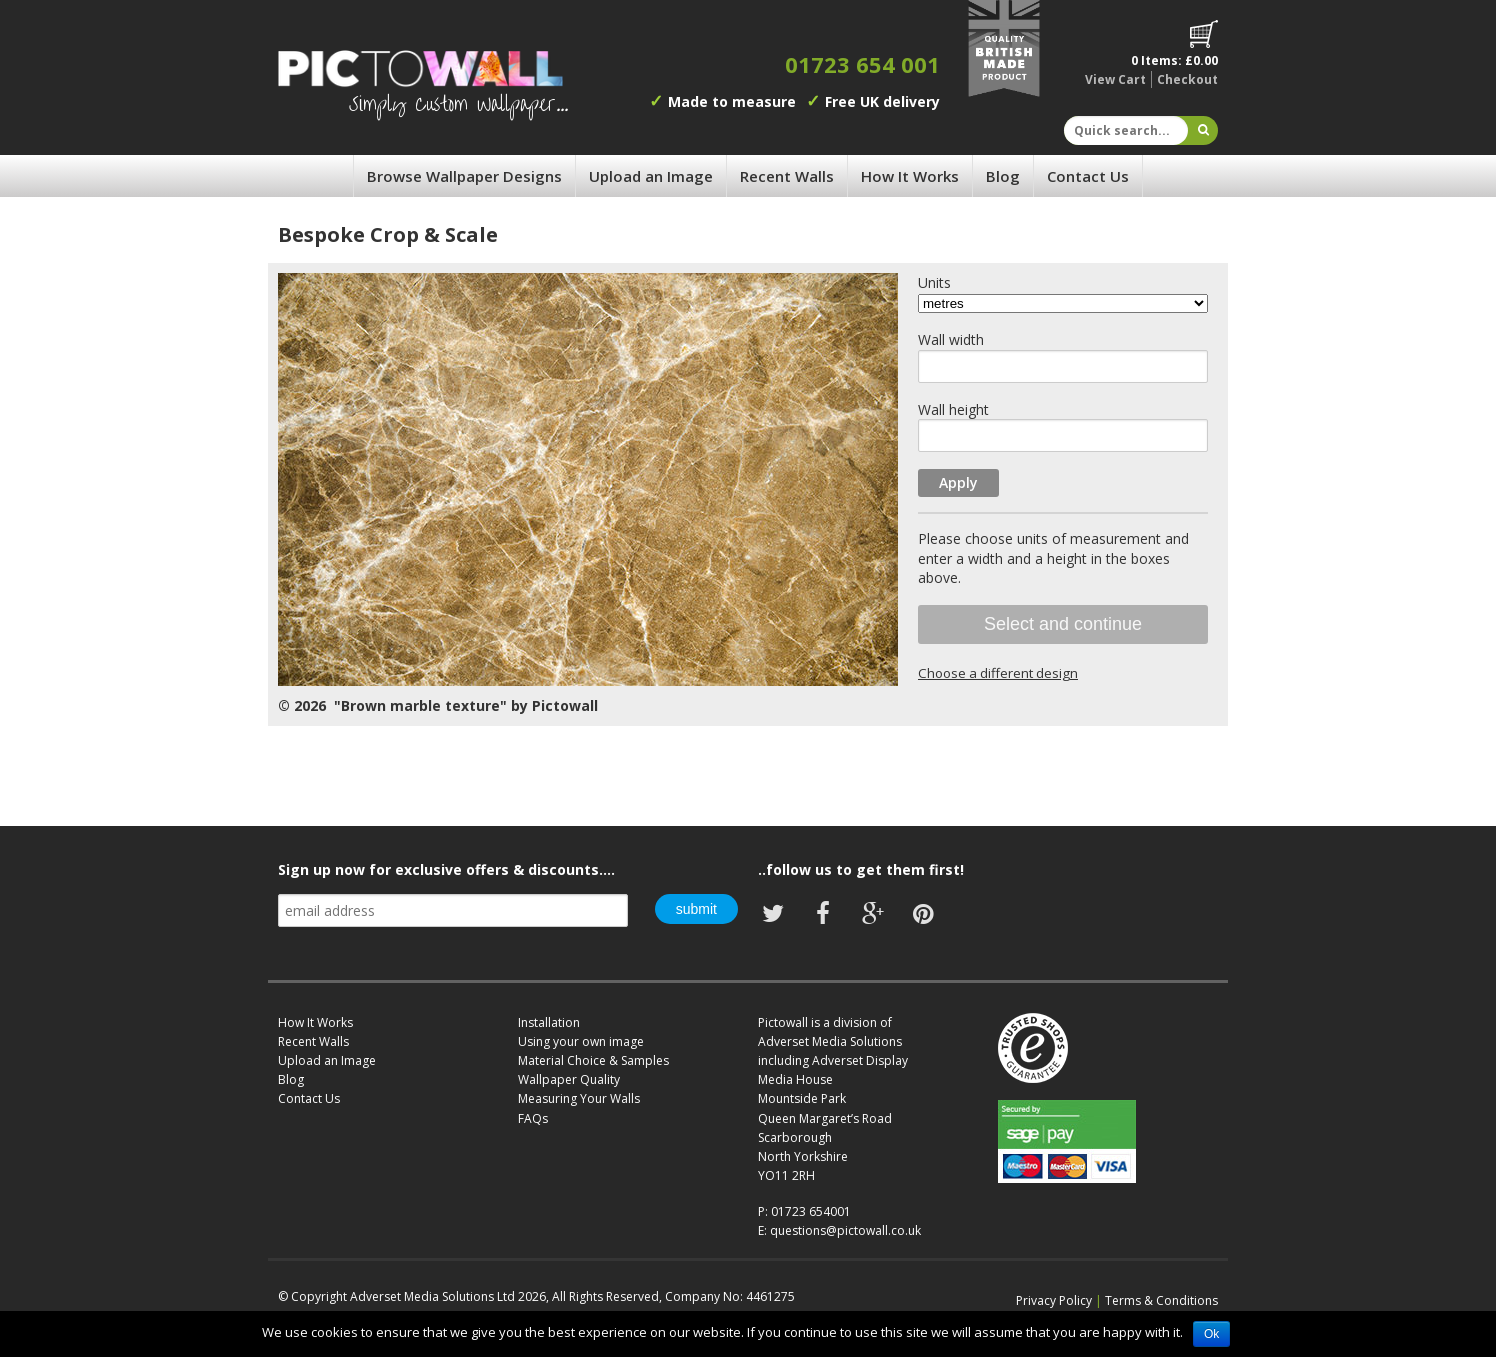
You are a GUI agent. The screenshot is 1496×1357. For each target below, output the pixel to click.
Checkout (1187, 79)
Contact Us (1088, 176)
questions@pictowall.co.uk (845, 1230)
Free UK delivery (882, 101)
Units (934, 282)
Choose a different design (998, 673)
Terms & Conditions (1161, 1300)
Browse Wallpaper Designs (464, 176)
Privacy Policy (1054, 1300)
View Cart (1115, 79)
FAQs (533, 1118)
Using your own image (581, 1041)
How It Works (910, 176)
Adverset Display (860, 1060)
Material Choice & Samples (593, 1060)
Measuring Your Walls (579, 1098)
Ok (1211, 1334)
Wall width (951, 339)
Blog (1003, 176)
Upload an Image (651, 176)
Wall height (953, 409)
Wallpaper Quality (569, 1079)
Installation (549, 1022)
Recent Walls (787, 176)
